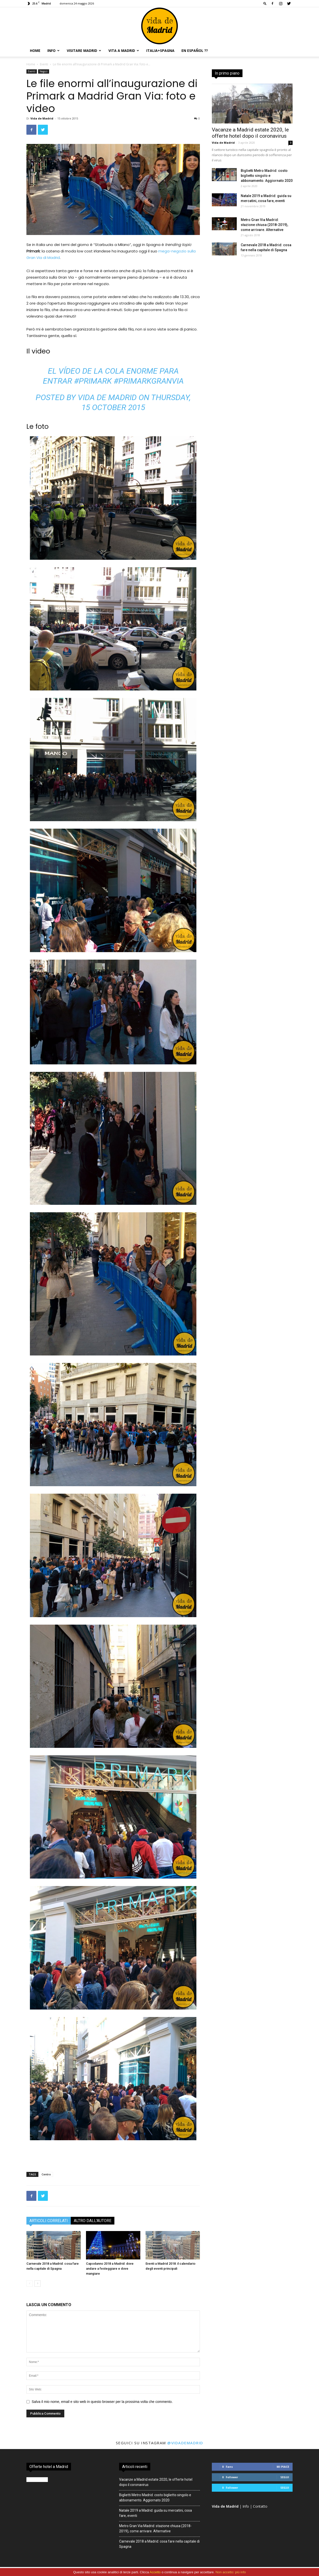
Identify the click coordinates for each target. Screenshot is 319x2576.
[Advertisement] (113, 2155)
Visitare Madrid (84, 50)
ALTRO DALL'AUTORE (92, 2220)
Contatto (260, 2506)
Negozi (44, 71)
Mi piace (283, 2466)
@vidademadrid (185, 2442)
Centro (46, 2174)
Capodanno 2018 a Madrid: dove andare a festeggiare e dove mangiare (110, 2268)
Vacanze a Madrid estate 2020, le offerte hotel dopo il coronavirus (250, 133)
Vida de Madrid (41, 118)
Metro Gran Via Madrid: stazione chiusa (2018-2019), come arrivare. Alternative (264, 225)
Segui (284, 2477)
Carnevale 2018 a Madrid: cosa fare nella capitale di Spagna (159, 2544)
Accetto (155, 2572)
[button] (265, 3)
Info (53, 50)
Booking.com (37, 2479)
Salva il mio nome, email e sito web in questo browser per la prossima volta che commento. (102, 2402)
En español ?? (194, 50)
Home (35, 50)
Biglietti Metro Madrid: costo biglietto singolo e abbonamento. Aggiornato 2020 (267, 176)
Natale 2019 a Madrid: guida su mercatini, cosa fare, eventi (155, 2513)
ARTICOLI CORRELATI (48, 2220)
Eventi (44, 64)
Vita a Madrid (123, 50)
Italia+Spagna (160, 50)
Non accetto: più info (231, 2572)
